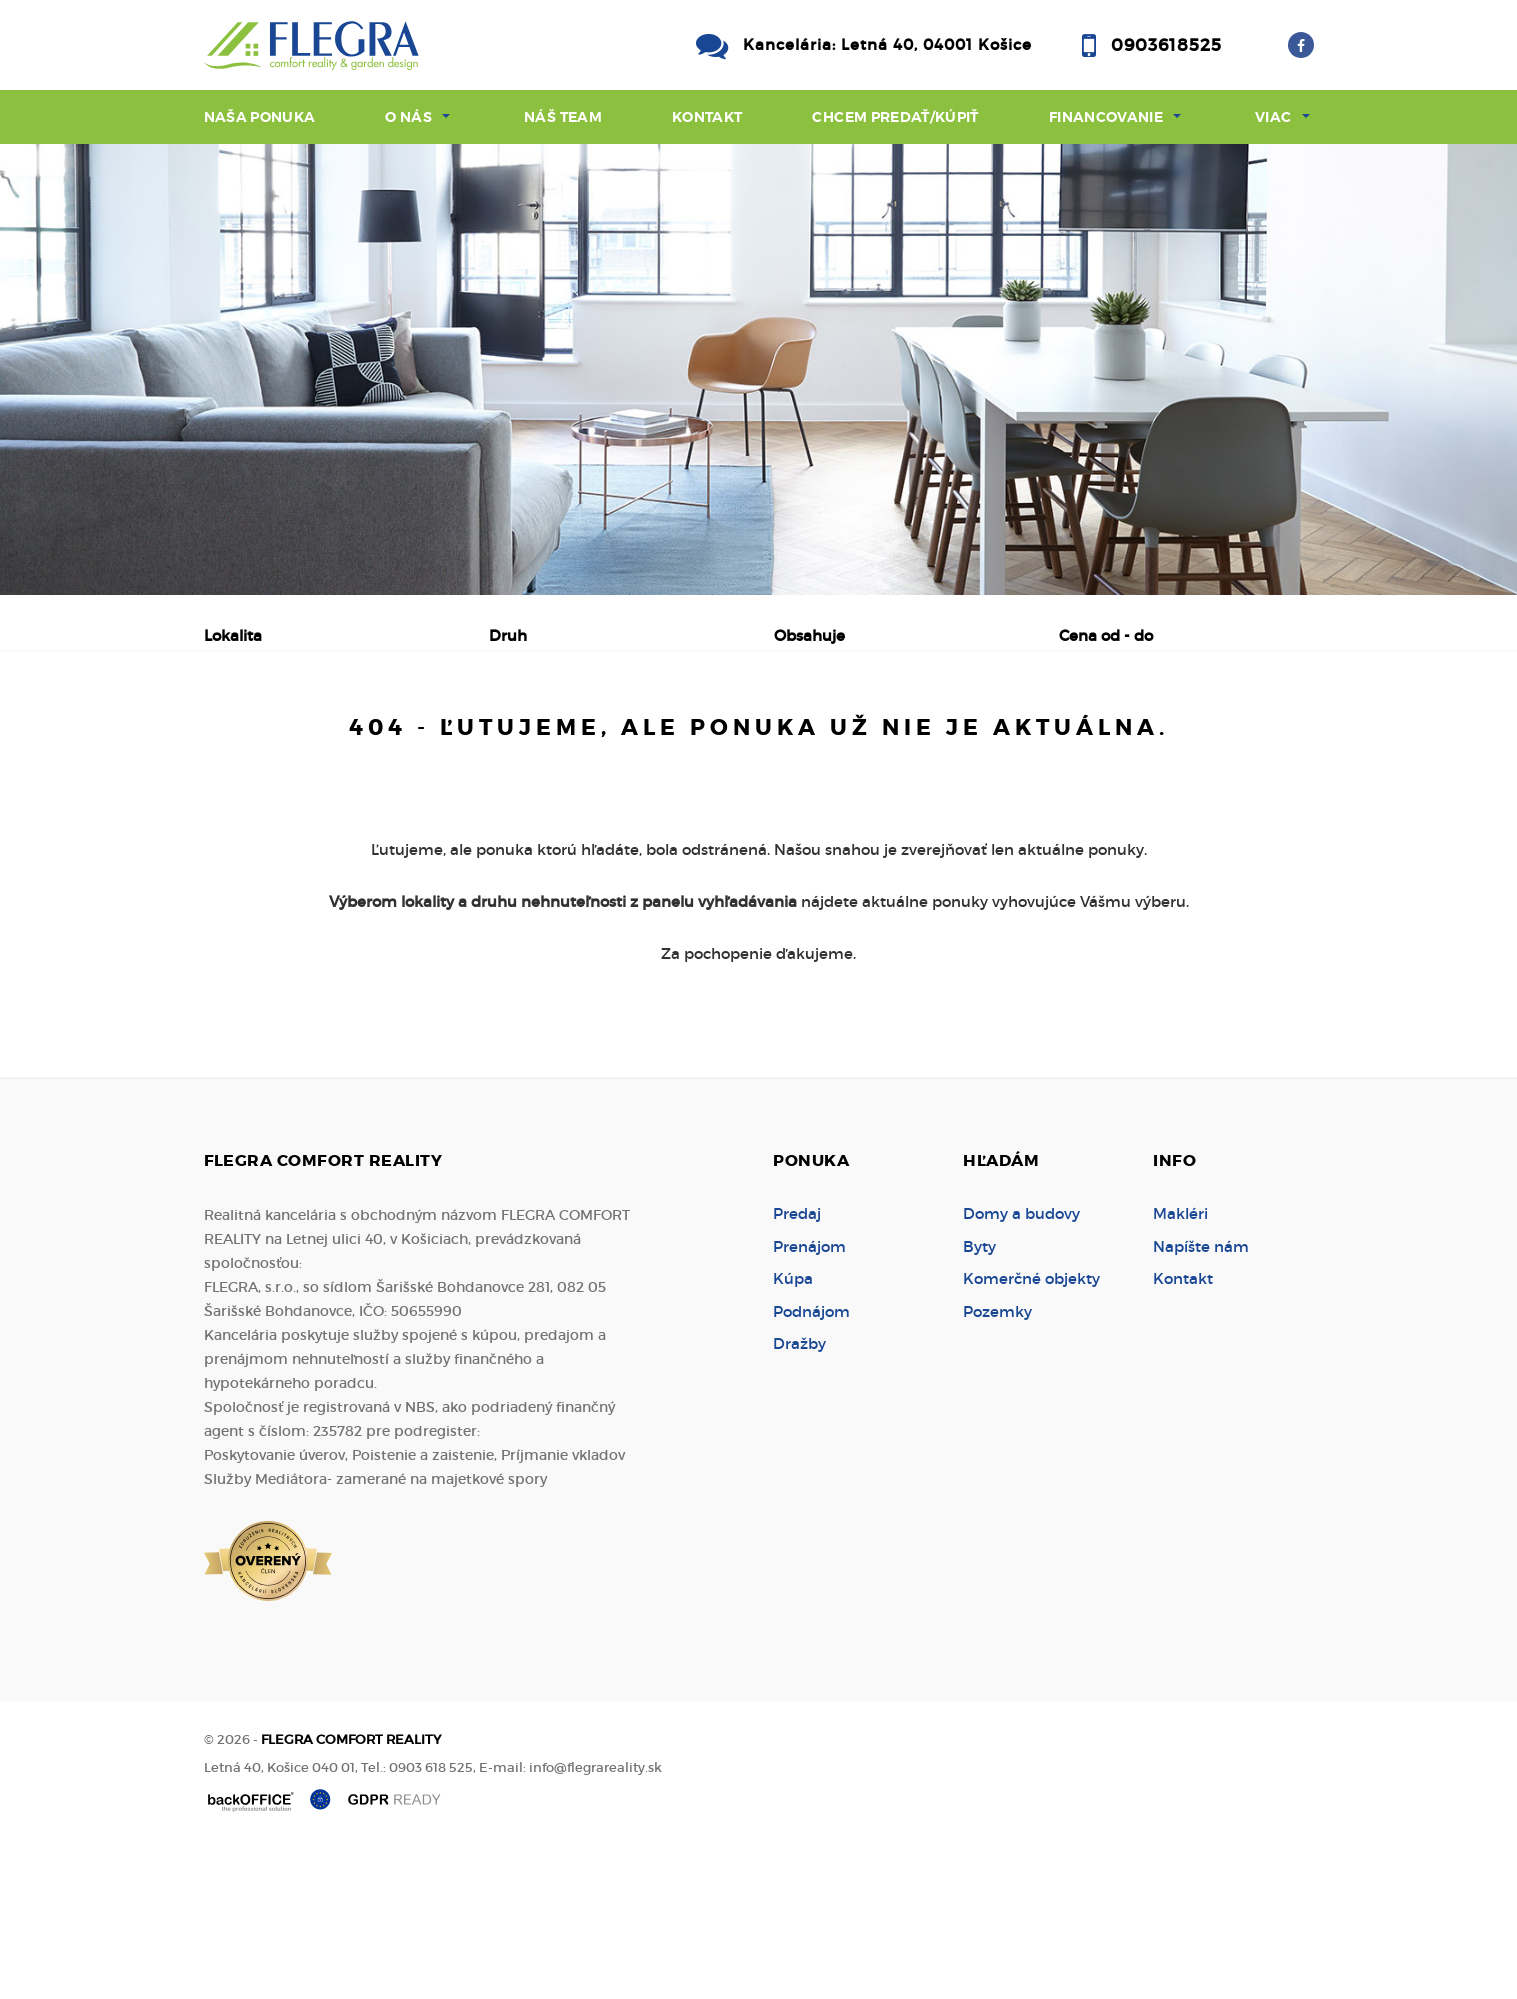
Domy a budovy (1021, 1365)
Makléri (1180, 1365)
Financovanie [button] (1106, 117)
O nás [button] (408, 117)
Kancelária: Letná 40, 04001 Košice (887, 44)
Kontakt (707, 117)
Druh (508, 635)
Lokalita (233, 635)
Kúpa (513, 740)
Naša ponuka (260, 117)
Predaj (268, 740)
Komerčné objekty (1031, 1430)
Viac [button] (1273, 117)
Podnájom (632, 740)
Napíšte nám (1201, 1398)
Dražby (799, 1495)
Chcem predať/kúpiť (895, 117)
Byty (979, 1398)
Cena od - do (1106, 635)
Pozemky (997, 1463)
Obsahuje (809, 635)
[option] (758, 369)
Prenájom (394, 740)
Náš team (563, 117)
